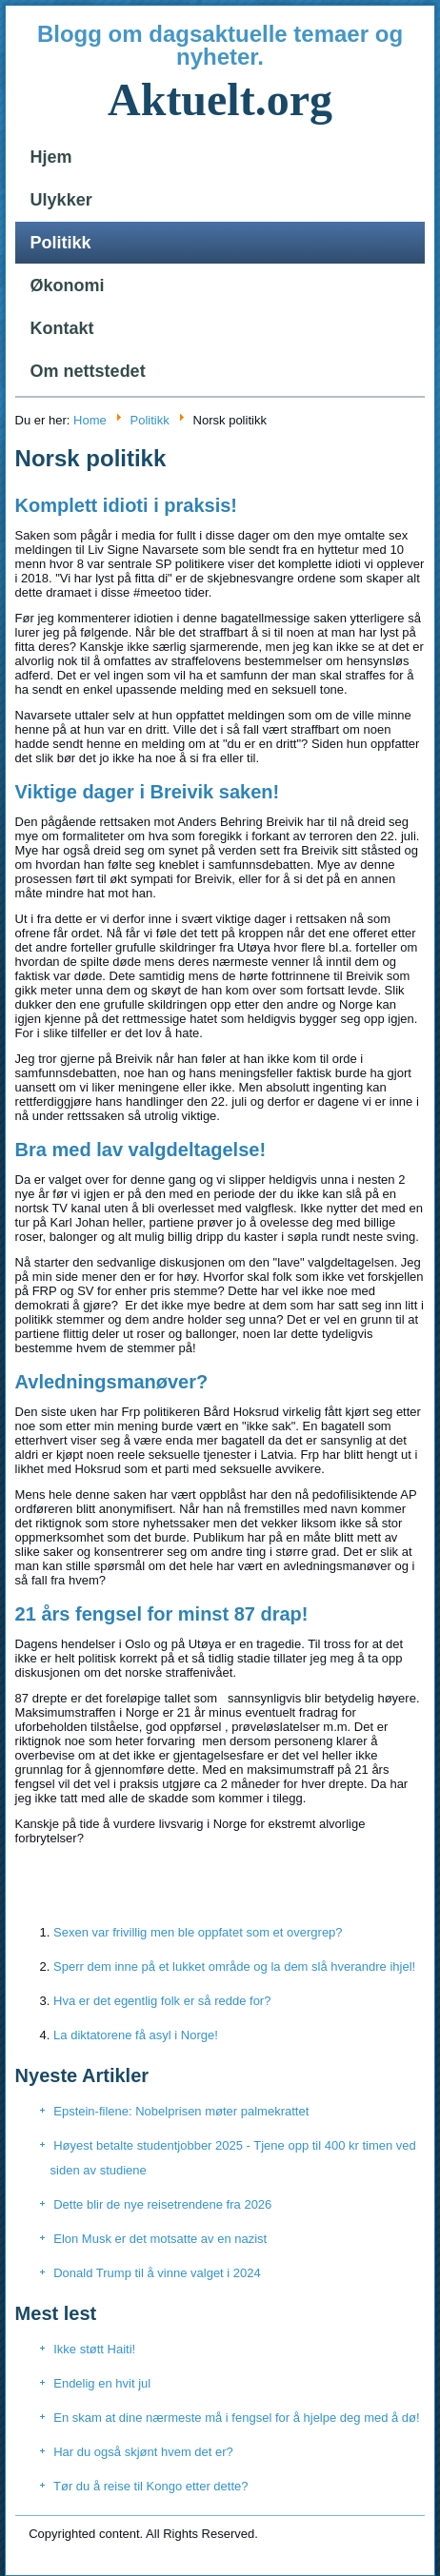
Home (90, 420)
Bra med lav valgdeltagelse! (140, 1149)
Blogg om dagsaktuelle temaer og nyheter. (220, 45)
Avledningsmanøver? (112, 1381)
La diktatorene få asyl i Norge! (135, 2035)
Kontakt (62, 328)
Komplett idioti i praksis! (126, 505)
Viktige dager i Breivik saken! (147, 791)
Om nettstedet (88, 371)
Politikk (60, 242)
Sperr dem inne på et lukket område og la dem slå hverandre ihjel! (234, 1966)
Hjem (51, 157)
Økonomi (67, 285)
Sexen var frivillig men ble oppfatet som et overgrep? (198, 1932)
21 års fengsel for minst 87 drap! (162, 1613)
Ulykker (61, 199)
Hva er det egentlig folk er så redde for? (161, 2001)
